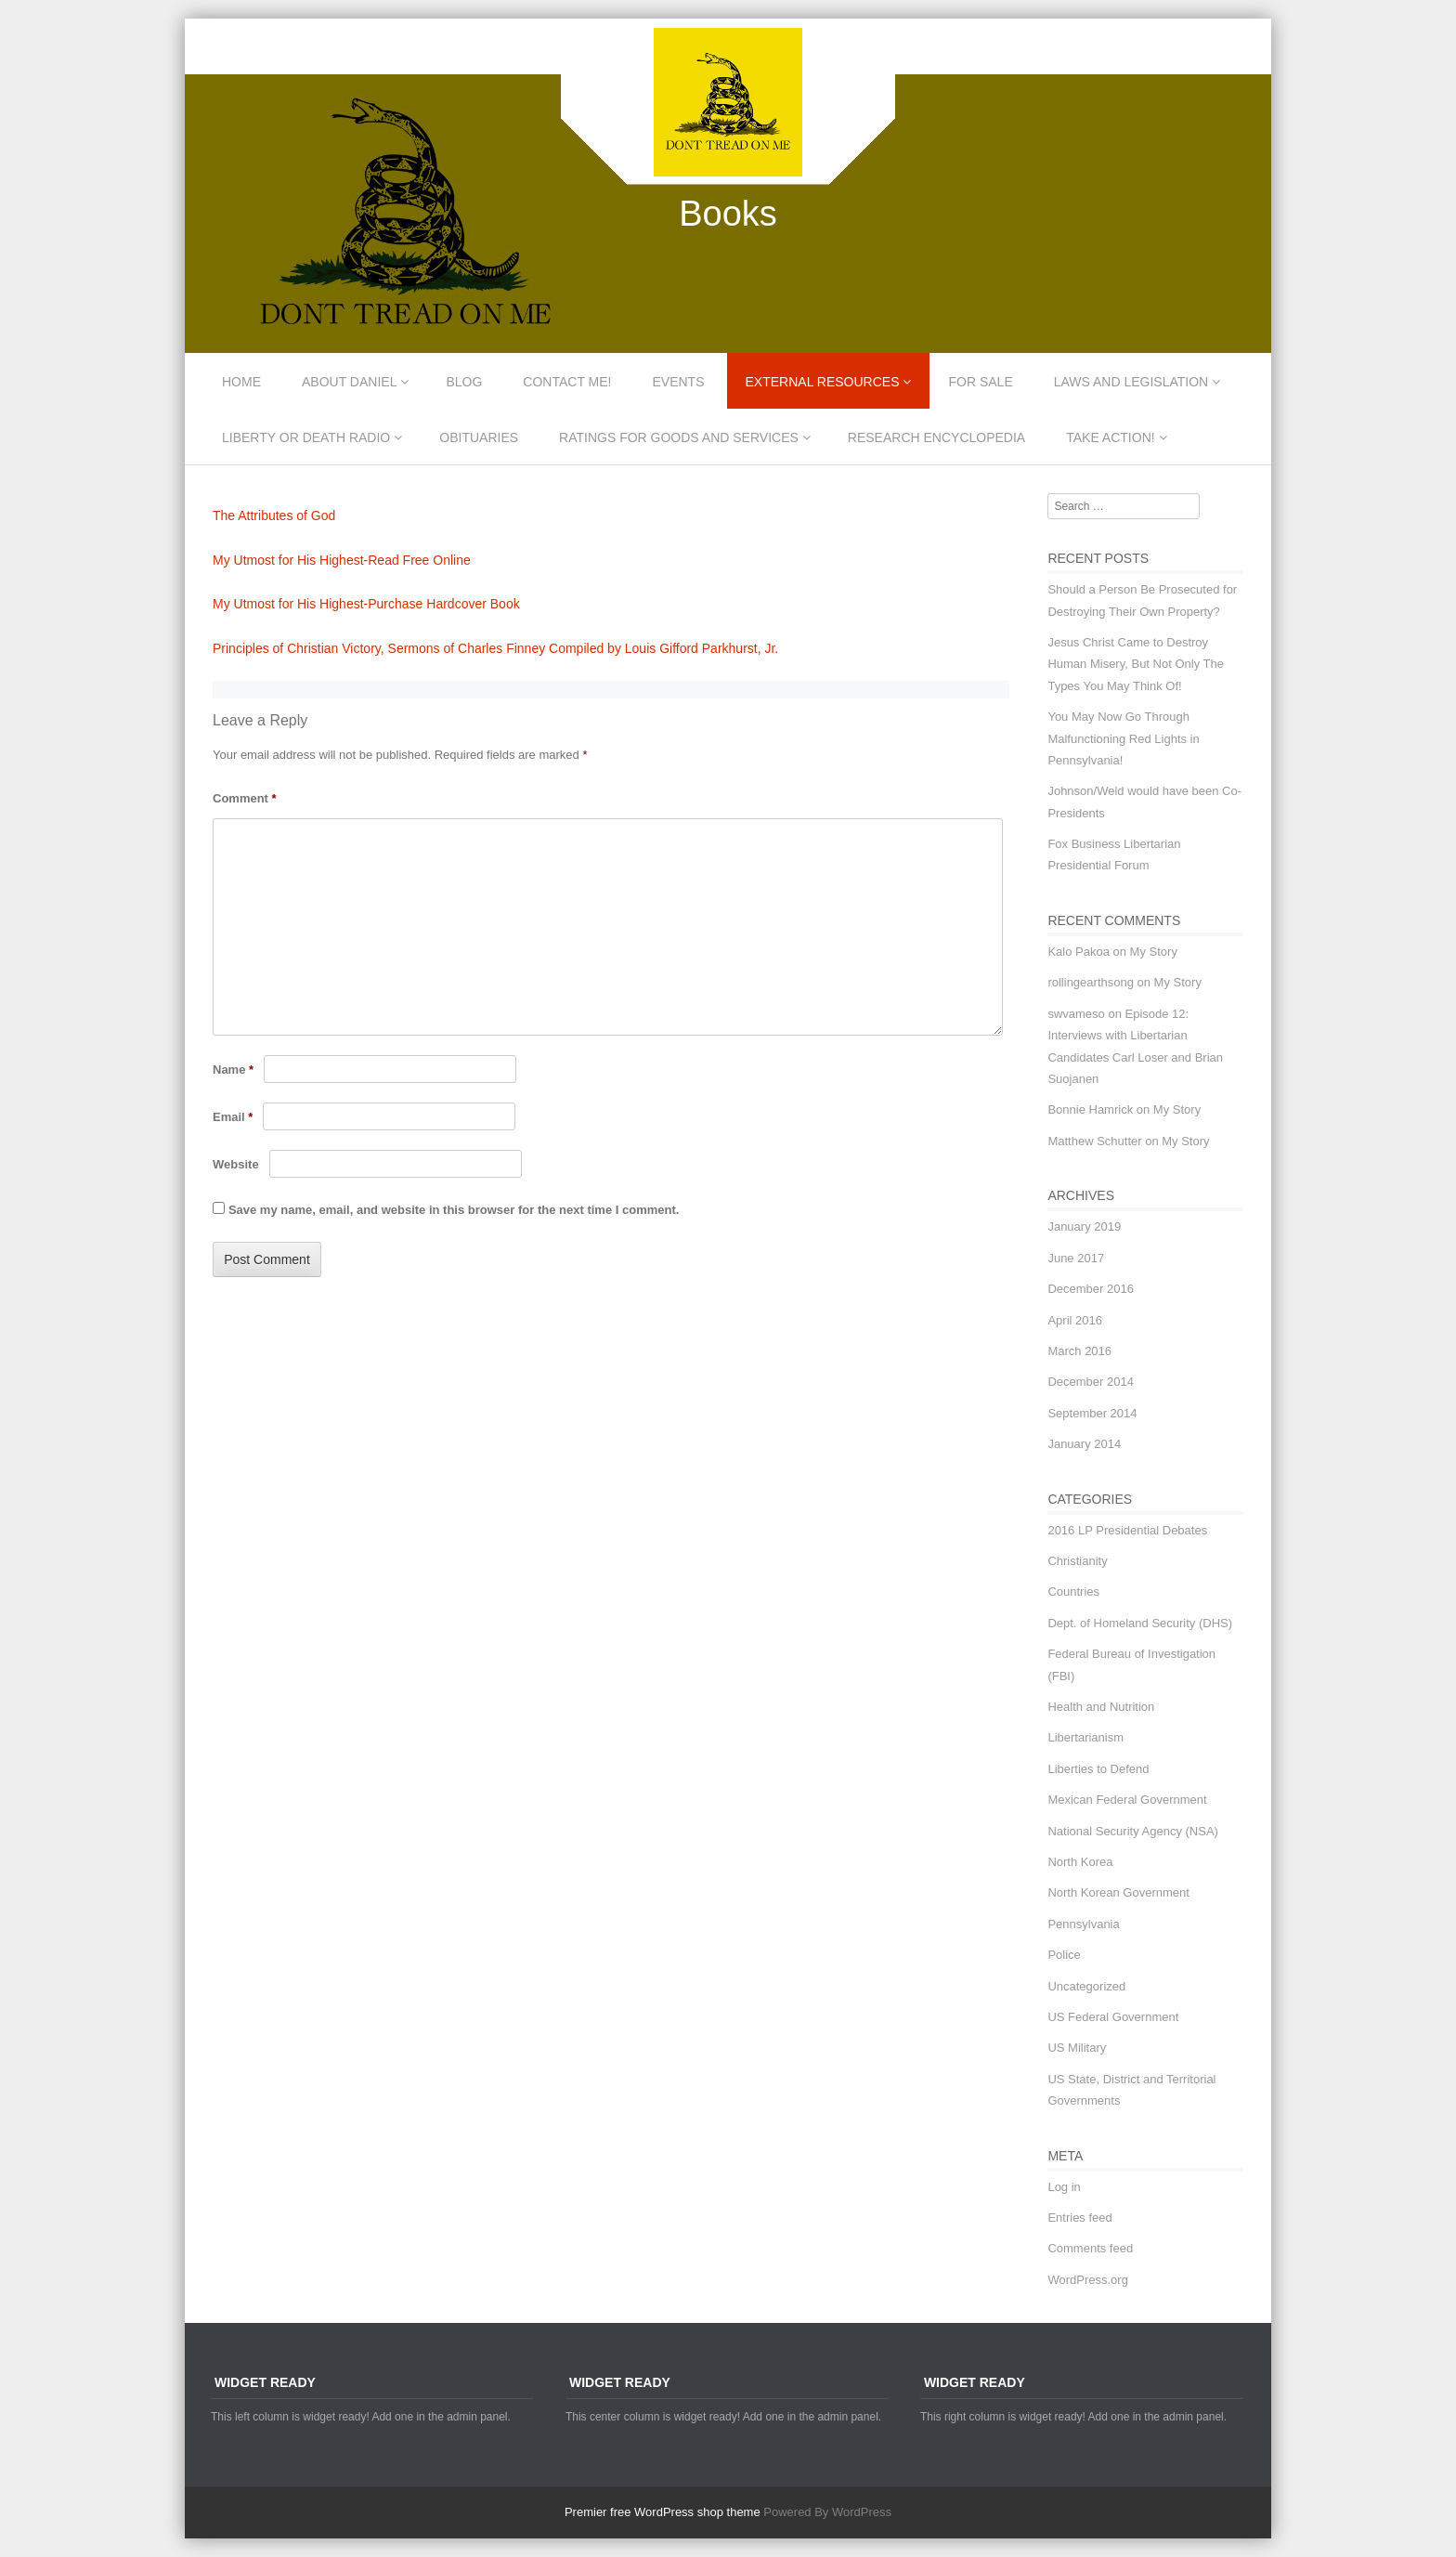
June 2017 (1075, 1258)
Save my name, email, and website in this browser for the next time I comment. (453, 1210)
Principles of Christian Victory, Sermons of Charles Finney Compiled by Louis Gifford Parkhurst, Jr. (495, 648)
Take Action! (1110, 437)
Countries (1073, 1591)
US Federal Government (1112, 2017)
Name (233, 1069)
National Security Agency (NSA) (1132, 1831)
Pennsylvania (1083, 1924)
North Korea (1079, 1862)
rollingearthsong (1090, 982)
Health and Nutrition (1100, 1707)
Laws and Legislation (1131, 381)
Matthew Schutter (1094, 1141)
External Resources (823, 381)
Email (233, 1117)
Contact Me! (567, 381)
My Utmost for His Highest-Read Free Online (342, 560)
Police (1063, 1955)
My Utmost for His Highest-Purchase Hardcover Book (366, 603)
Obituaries (478, 437)
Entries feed (1079, 2217)
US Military (1076, 2048)
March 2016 (1079, 1351)
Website (236, 1164)
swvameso (1075, 1014)
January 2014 (1084, 1444)
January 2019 (1084, 1226)
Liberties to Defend (1098, 1769)
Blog (464, 381)
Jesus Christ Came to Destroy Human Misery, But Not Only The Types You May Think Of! (1135, 664)
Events (679, 381)
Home (241, 381)
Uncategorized (1086, 1986)
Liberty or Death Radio (306, 437)
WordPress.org (1087, 2280)
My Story (1153, 952)
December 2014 (1090, 1382)
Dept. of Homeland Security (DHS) (1139, 1623)
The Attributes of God (274, 515)
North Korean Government (1118, 1892)
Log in (1063, 2187)
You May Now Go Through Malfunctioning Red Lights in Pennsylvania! (1123, 738)
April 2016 (1074, 1320)
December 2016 (1090, 1289)
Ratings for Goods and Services (679, 437)
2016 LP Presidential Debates (1127, 1530)
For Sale (980, 381)
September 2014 (1092, 1413)
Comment (245, 798)
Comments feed (1090, 2248)
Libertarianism (1085, 1737)
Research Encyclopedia (936, 437)
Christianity (1077, 1561)
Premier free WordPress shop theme (662, 2512)
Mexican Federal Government (1126, 1800)
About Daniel (349, 381)
